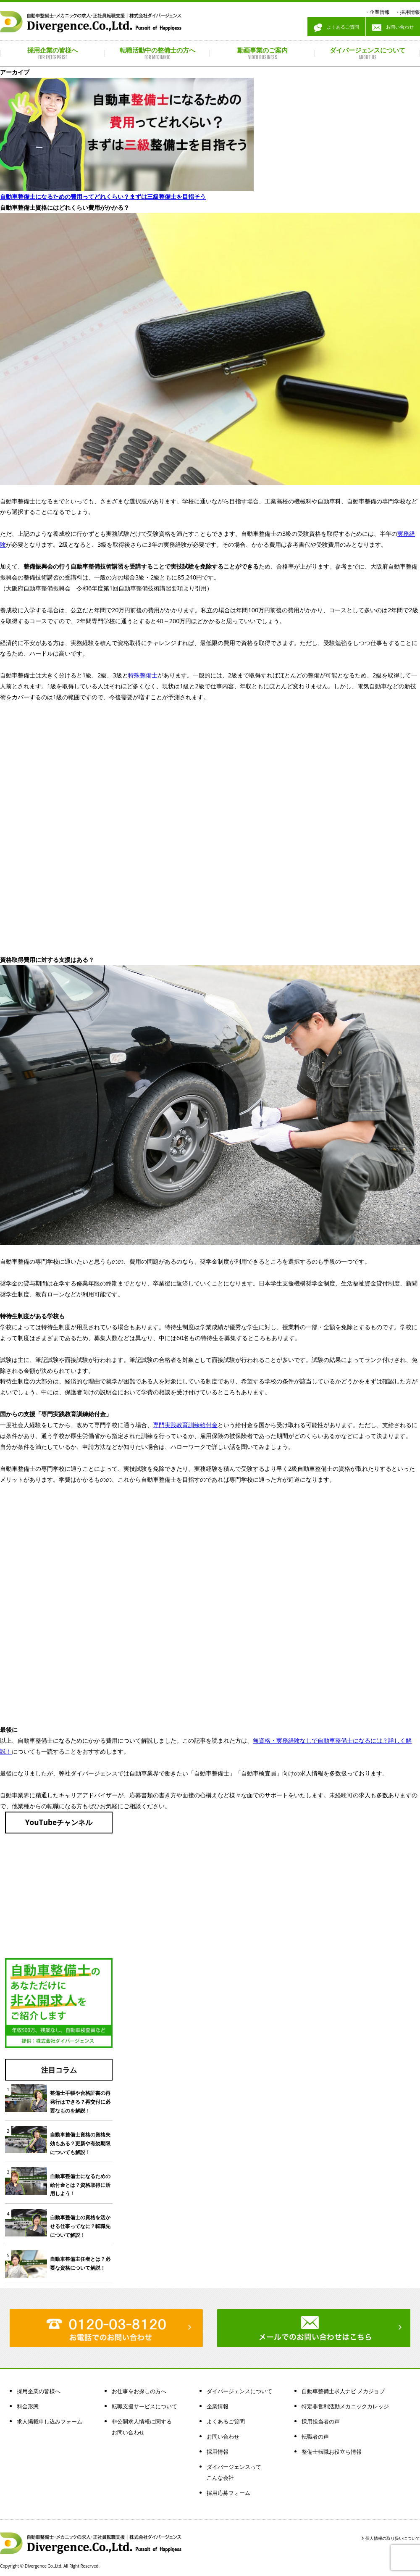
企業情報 (380, 12)
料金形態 (28, 2406)
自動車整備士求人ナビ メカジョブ (343, 2391)
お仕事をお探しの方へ (139, 2391)
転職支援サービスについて (144, 2406)
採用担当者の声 (321, 2421)
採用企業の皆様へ (38, 2391)
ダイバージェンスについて (239, 2391)
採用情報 (410, 12)
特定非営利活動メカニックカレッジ (345, 2406)
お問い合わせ (393, 28)
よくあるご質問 (336, 28)
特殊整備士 (143, 675)
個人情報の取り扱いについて (392, 2538)
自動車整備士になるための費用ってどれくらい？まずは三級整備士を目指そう (103, 196)
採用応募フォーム (228, 2493)
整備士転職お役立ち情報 (332, 2451)
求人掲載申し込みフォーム (49, 2421)
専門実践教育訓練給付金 (185, 1425)
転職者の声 (315, 2436)
